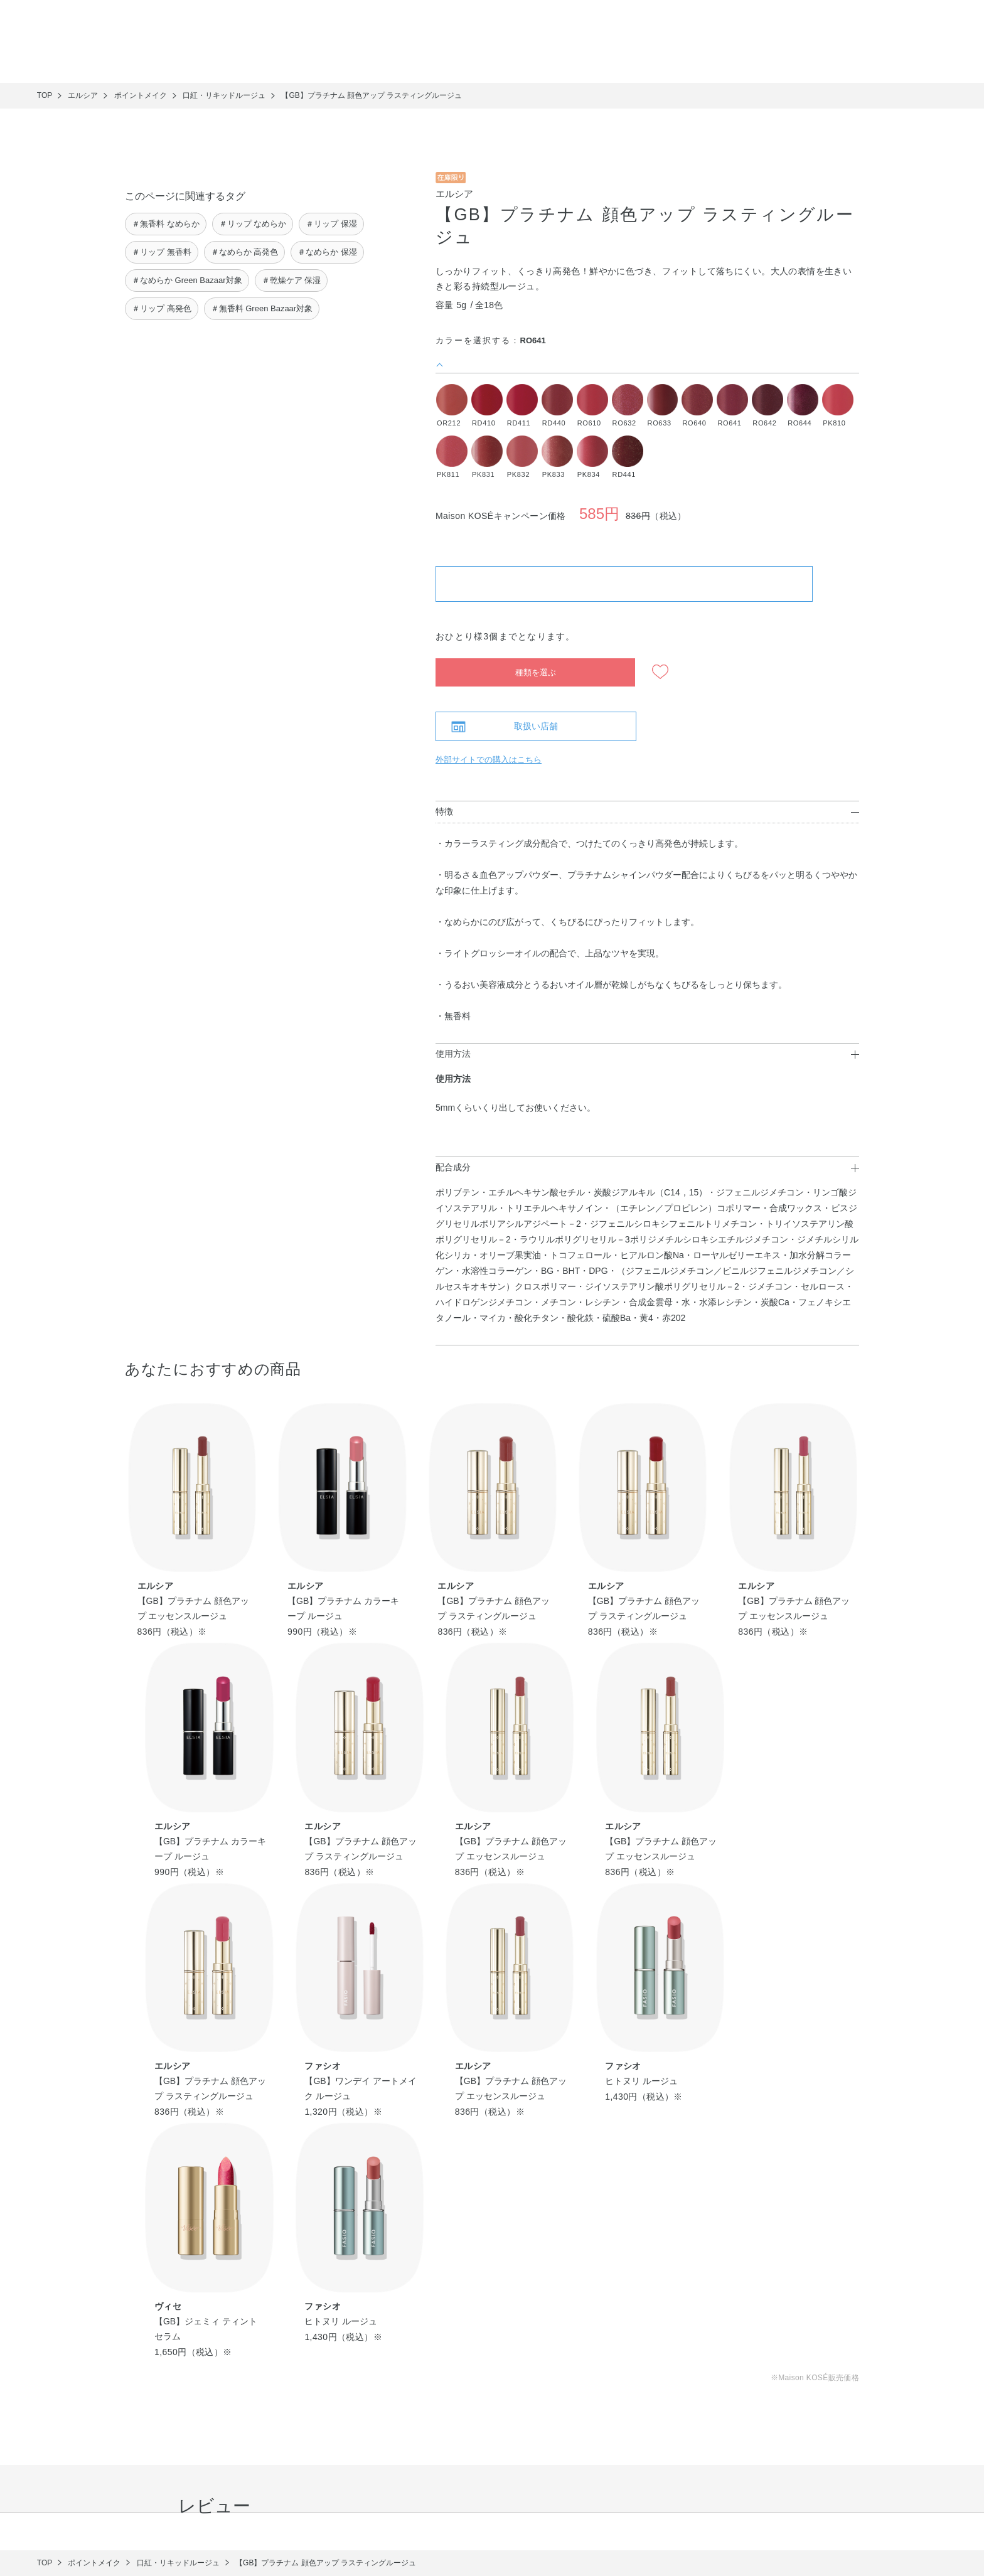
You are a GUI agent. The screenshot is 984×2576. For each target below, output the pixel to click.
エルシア (454, 193)
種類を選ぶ (535, 672)
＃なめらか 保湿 (327, 252)
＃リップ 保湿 (331, 223)
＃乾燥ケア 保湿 (291, 280)
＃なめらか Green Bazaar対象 (187, 280)
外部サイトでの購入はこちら (489, 759)
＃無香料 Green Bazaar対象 (262, 308)
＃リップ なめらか (253, 223)
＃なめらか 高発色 (245, 252)
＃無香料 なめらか (166, 223)
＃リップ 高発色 (161, 308)
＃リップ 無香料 (161, 252)
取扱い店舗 (536, 726)
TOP (44, 95)
